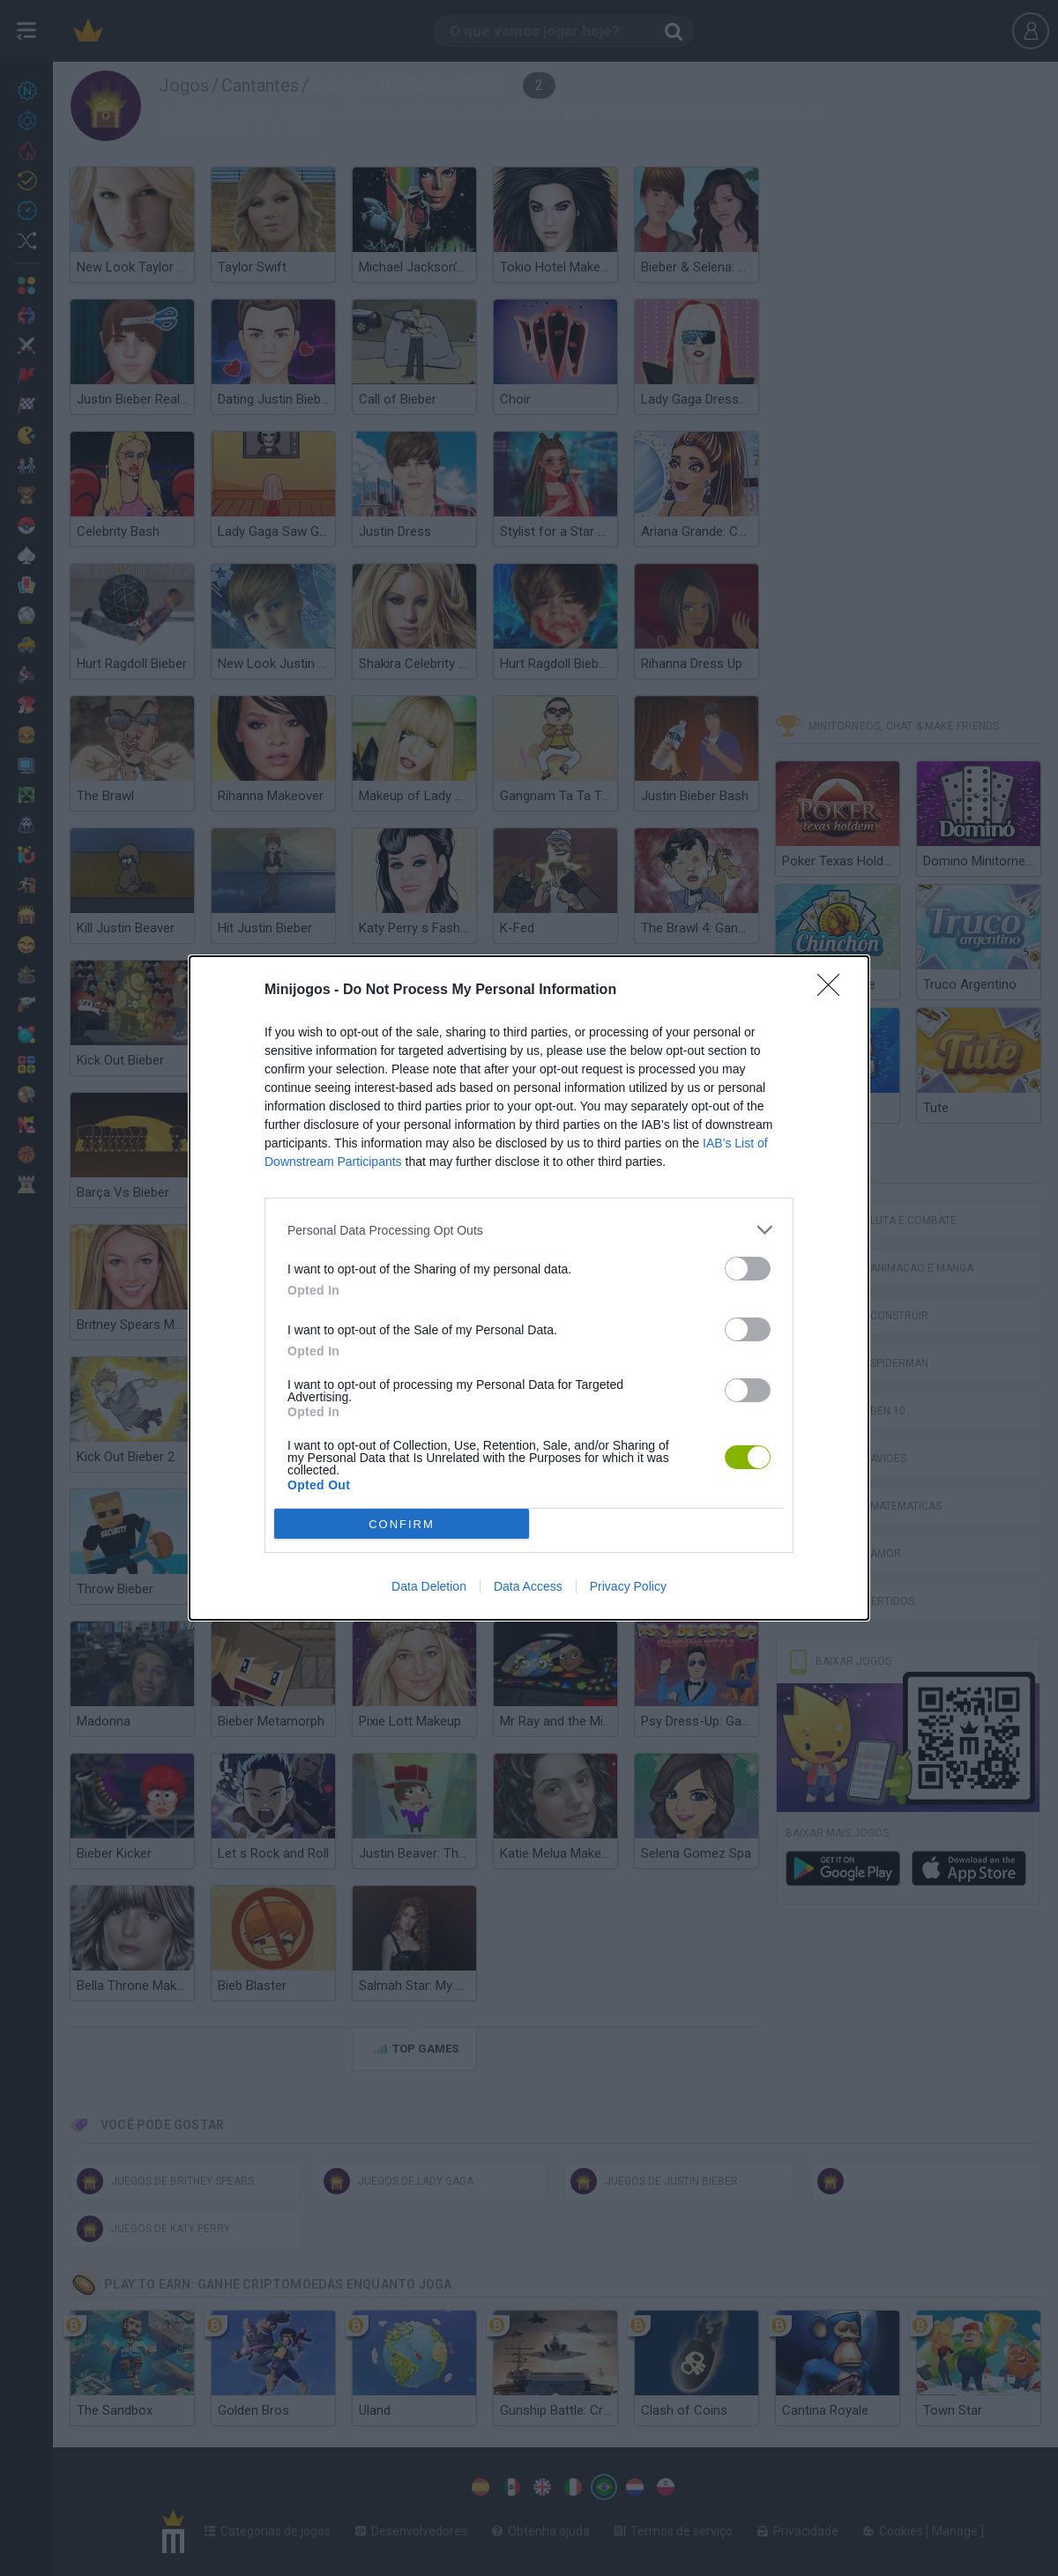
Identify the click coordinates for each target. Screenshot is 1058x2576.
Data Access (528, 1586)
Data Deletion (428, 1586)
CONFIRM (402, 1524)
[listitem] (529, 1230)
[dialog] (529, 1288)
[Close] (834, 990)
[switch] (748, 1269)
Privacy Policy (628, 1586)
